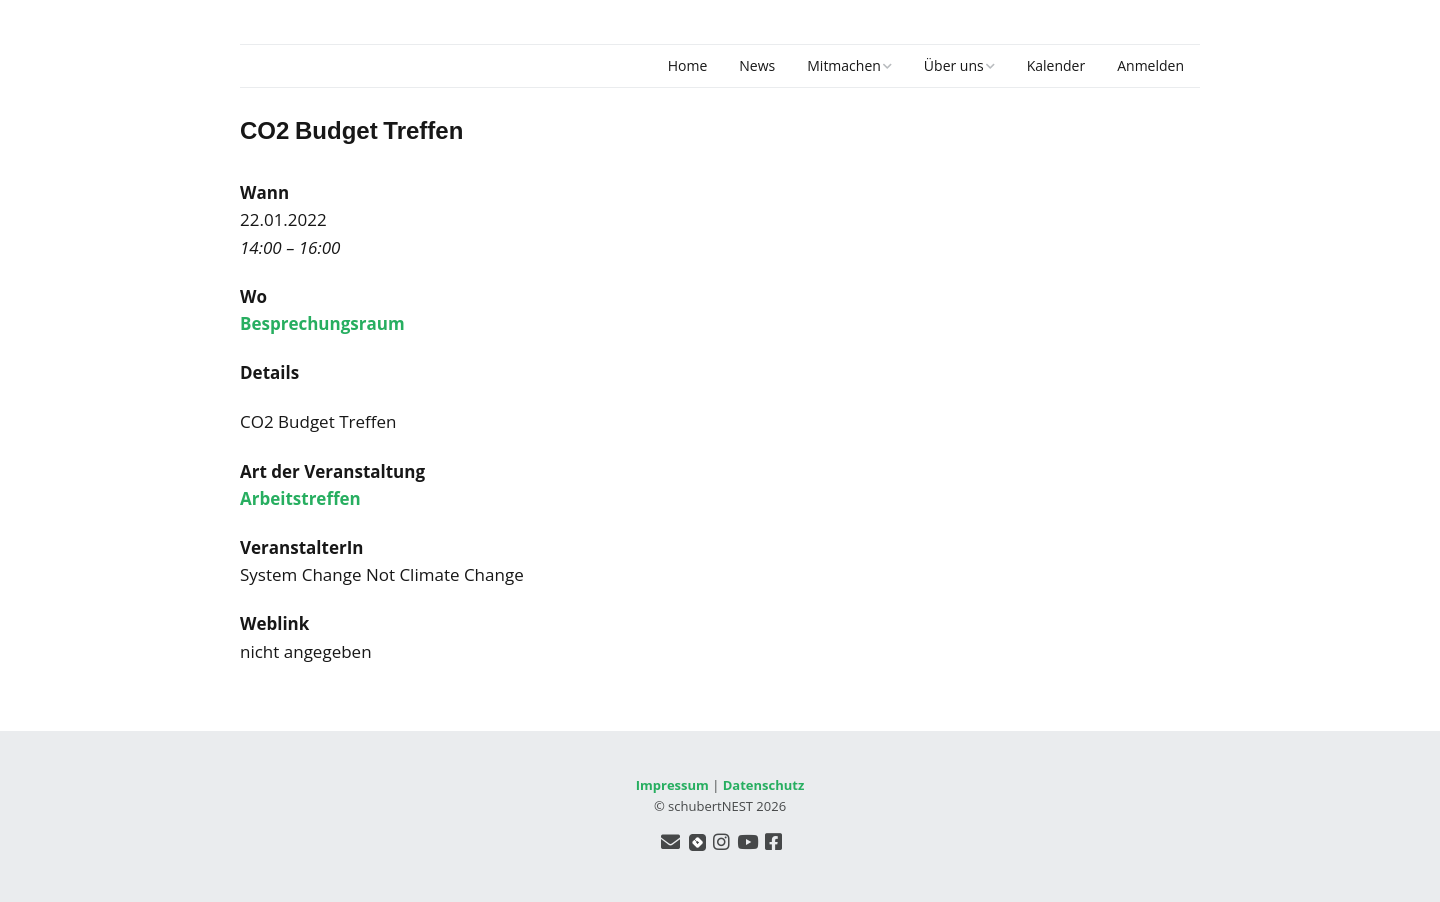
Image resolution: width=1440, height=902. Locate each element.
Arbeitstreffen (300, 498)
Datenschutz (764, 785)
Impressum (672, 785)
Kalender (1056, 65)
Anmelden (1150, 65)
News (757, 65)
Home (688, 65)
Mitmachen (844, 65)
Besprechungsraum (322, 323)
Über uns (954, 65)
